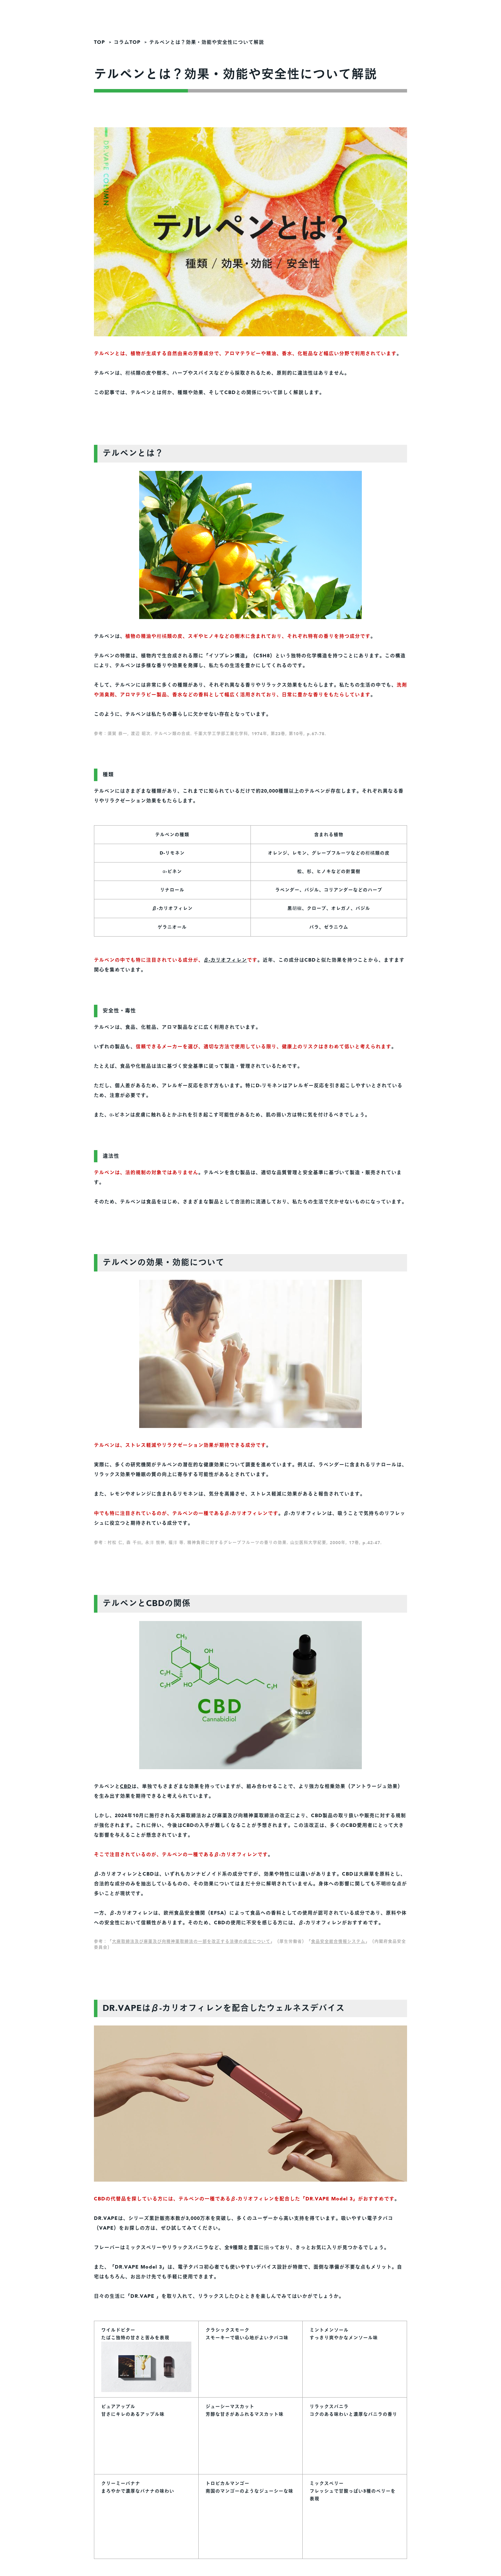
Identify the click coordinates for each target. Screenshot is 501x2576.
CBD (126, 1786)
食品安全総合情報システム (338, 1941)
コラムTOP (127, 42)
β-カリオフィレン (225, 960)
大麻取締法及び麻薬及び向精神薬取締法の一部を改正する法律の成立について (191, 1941)
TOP (99, 42)
